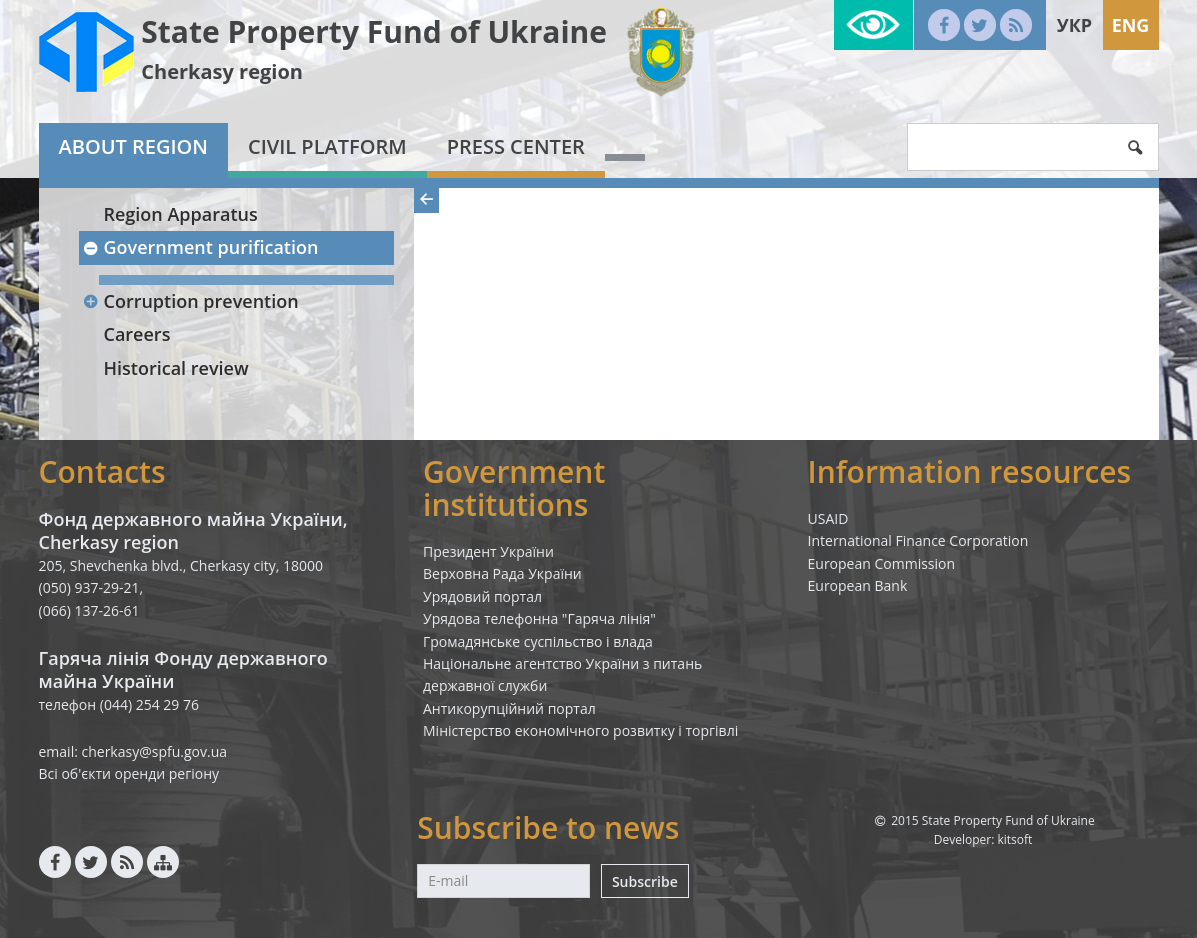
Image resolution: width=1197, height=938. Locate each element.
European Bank (858, 585)
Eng (1131, 25)
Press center (516, 146)
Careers (137, 334)
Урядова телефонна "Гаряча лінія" (539, 618)
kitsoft (1014, 839)
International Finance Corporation (918, 540)
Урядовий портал (482, 596)
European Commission (882, 563)
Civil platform (327, 146)
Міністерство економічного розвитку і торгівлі (580, 730)
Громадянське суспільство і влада (538, 641)
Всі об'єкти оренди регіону (129, 773)
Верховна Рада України (502, 573)
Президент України (488, 551)
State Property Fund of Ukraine (374, 31)
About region (133, 146)
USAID (828, 518)
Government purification (201, 247)
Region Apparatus (181, 214)
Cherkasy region (222, 71)
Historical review (176, 368)
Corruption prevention (191, 301)
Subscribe (645, 881)
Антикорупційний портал (509, 708)
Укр (1074, 25)
